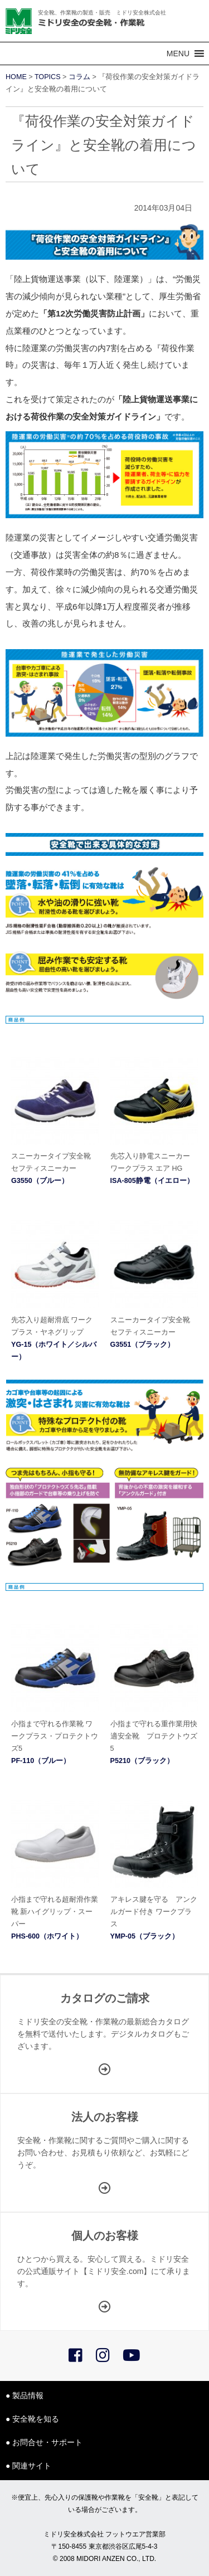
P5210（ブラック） (142, 1761)
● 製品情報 (24, 2395)
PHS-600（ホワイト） (47, 1936)
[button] (178, 53)
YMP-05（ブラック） (144, 1936)
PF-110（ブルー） (40, 1761)
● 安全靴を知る (32, 2418)
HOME (16, 77)
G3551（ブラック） (142, 1344)
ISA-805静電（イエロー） (152, 1181)
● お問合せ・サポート (44, 2442)
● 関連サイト (28, 2465)
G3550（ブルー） (40, 1181)
